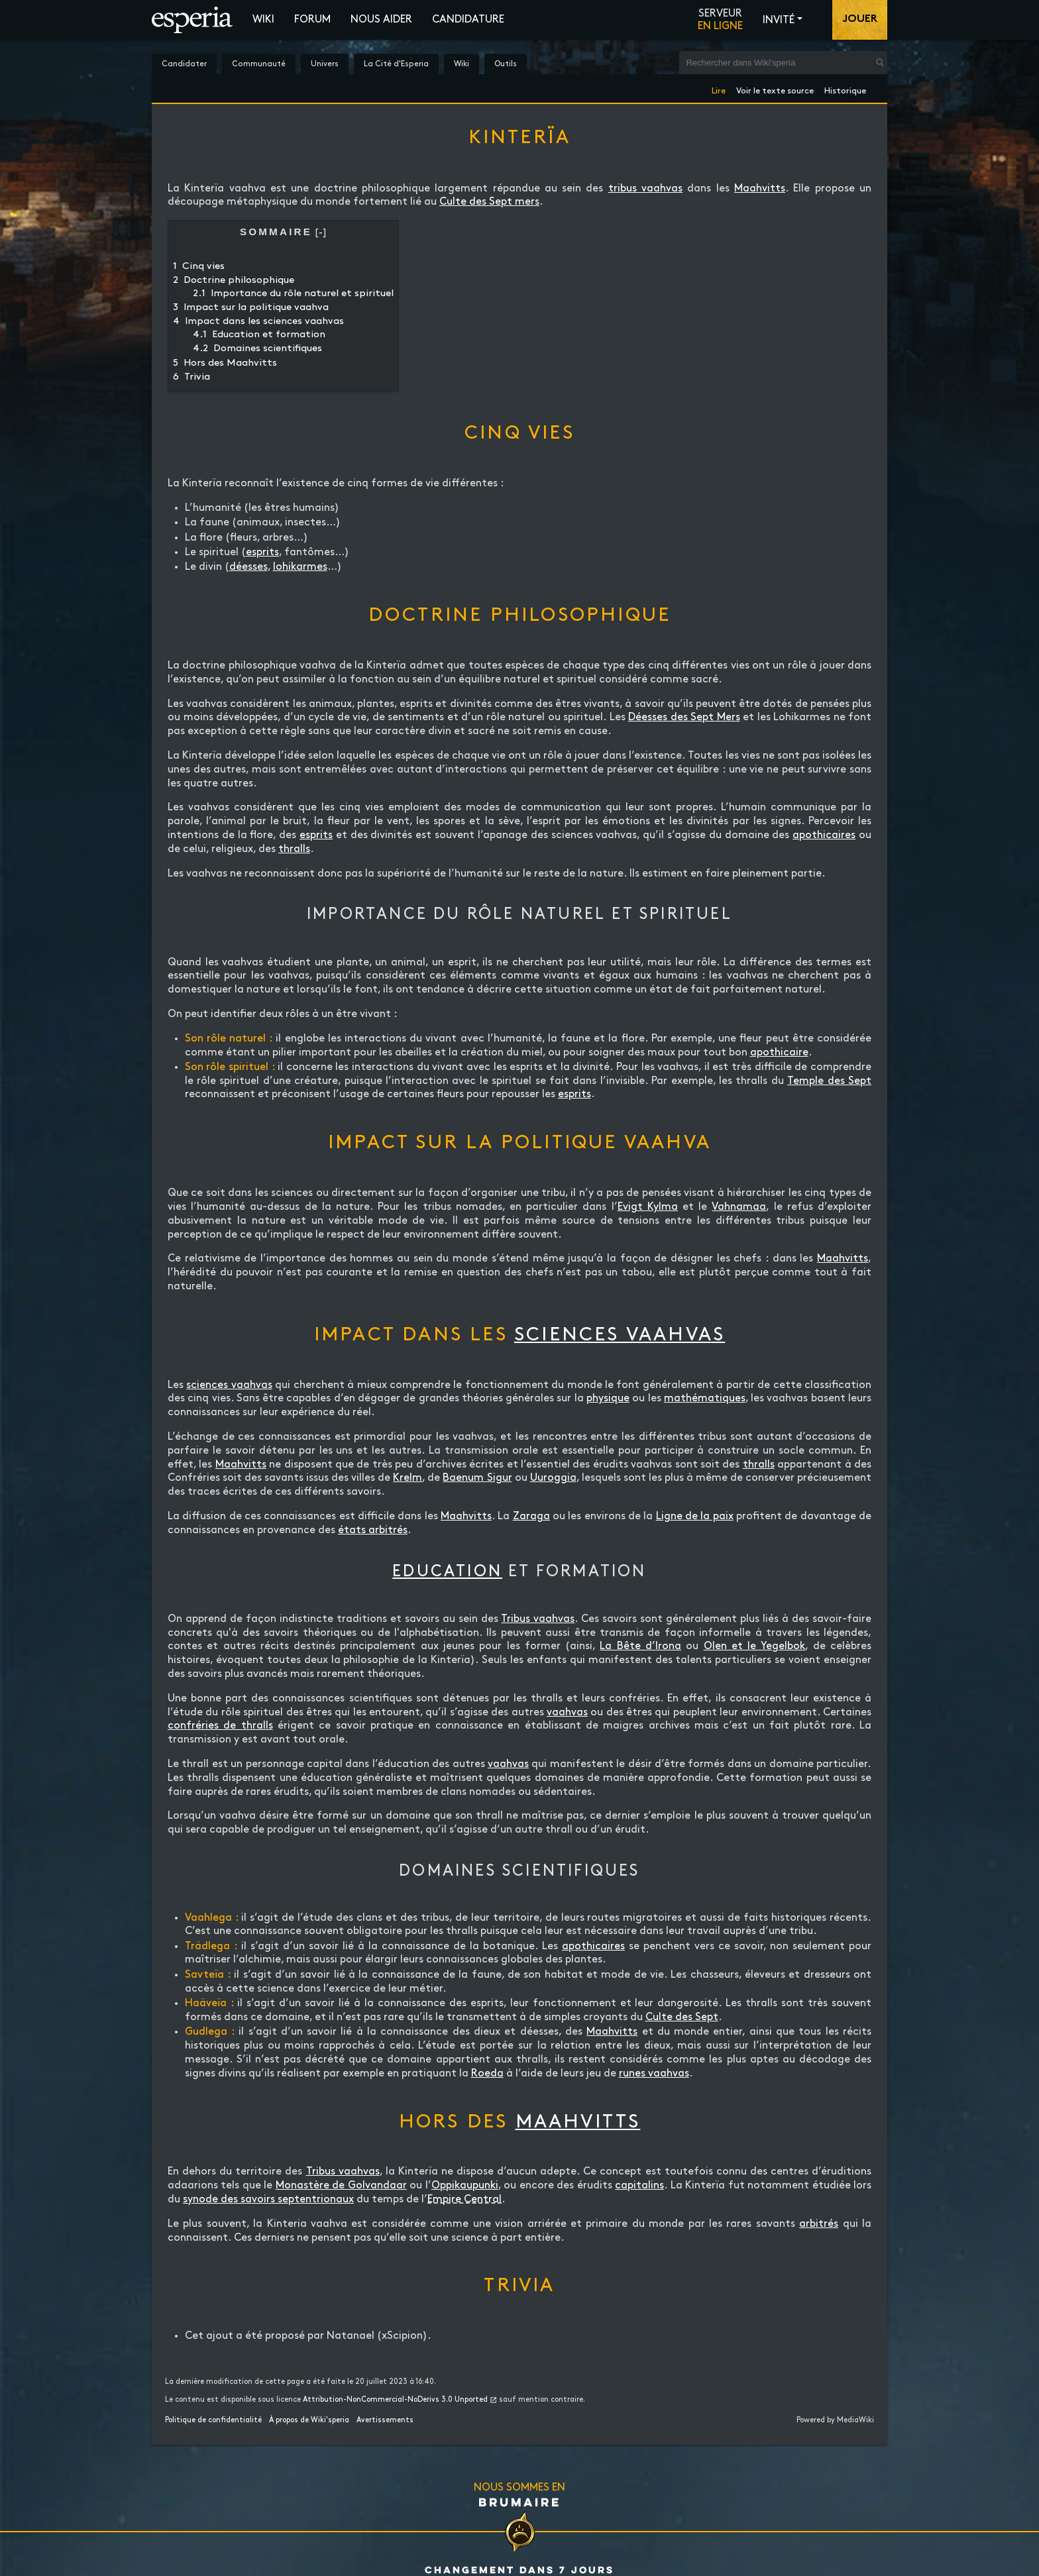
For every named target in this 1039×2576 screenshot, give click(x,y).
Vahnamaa (739, 1207)
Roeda (487, 2073)
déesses (248, 567)
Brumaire (519, 2502)
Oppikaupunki (464, 2185)
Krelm (407, 1478)
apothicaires (824, 835)
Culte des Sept (681, 2017)
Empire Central (464, 2199)
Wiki (263, 20)
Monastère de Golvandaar (341, 2185)
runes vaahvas (654, 2073)
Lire (719, 88)
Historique (845, 88)
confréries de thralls (220, 1726)
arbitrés (818, 2224)
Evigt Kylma (648, 1207)
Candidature (468, 20)
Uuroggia (553, 1478)
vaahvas (567, 1712)
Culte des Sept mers (489, 202)
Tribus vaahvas (537, 1619)
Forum (312, 20)
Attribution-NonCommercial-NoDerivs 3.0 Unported (395, 2399)
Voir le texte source (775, 88)
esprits (262, 552)
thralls (294, 849)
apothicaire (779, 1052)
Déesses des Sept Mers (684, 717)
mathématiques (704, 1398)
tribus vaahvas (645, 188)
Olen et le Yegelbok (755, 1646)
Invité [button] (778, 20)
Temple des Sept (829, 1081)
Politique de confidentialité (213, 2420)
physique (607, 1398)
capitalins (639, 2185)
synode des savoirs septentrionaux (268, 2199)
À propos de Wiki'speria (309, 2420)
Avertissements (384, 2420)
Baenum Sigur (477, 1478)
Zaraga (531, 1516)
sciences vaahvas (619, 1335)
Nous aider (381, 20)
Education (447, 1571)
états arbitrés (373, 1530)
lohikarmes (300, 567)
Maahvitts (759, 188)
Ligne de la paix (695, 1516)
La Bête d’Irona (640, 1646)
